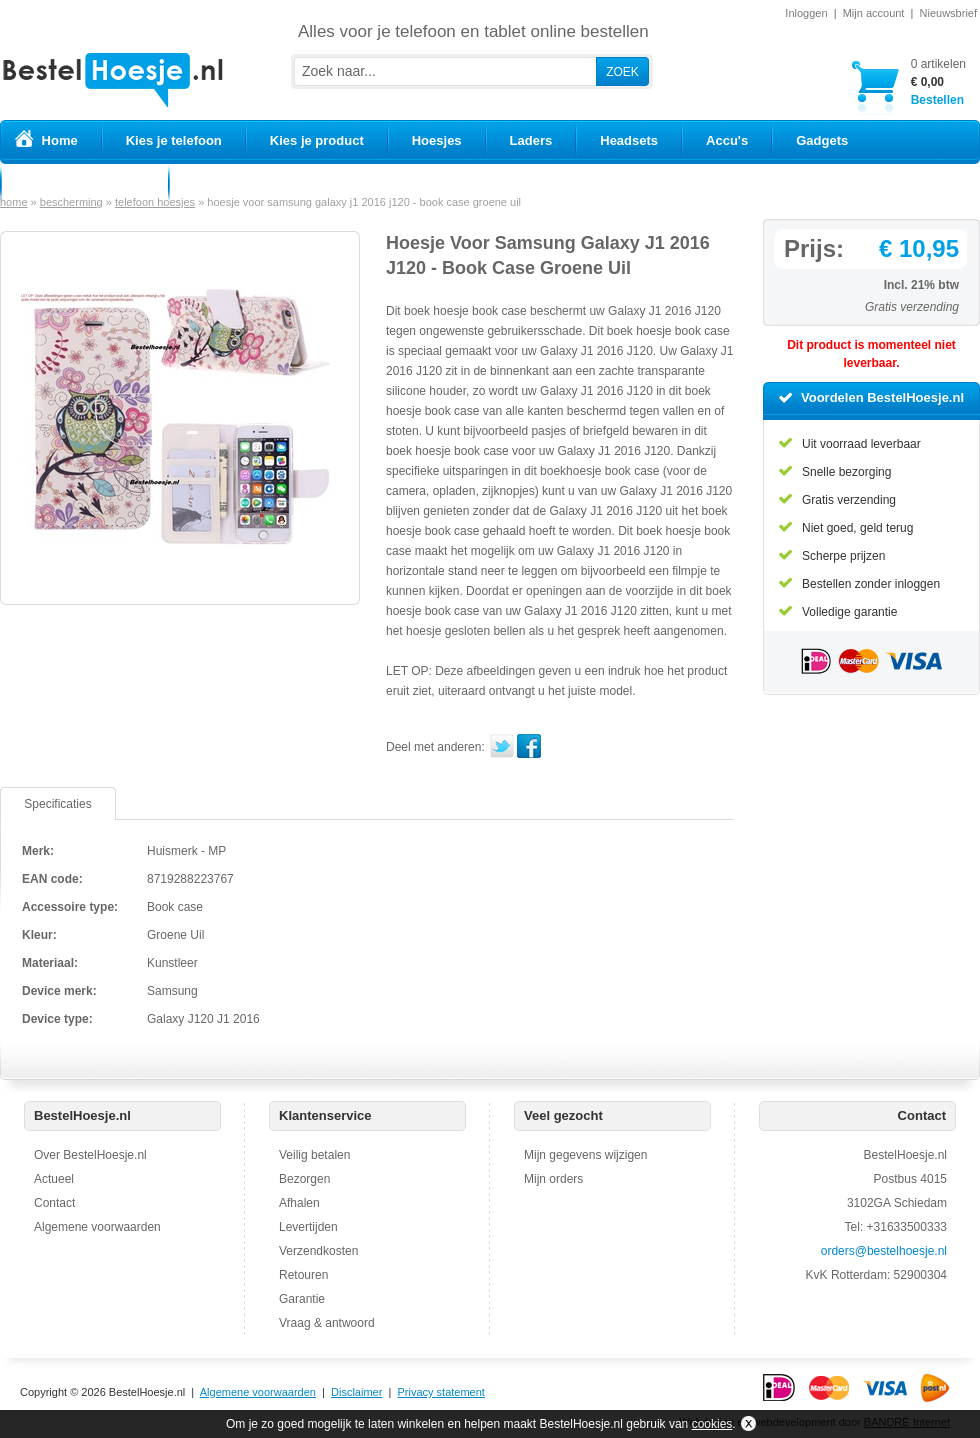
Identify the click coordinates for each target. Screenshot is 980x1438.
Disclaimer (356, 1392)
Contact (54, 1203)
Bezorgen (304, 1179)
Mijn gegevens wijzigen (585, 1155)
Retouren (303, 1275)
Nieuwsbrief (948, 13)
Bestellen (938, 81)
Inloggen (806, 13)
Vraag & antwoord (327, 1323)
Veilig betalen (314, 1155)
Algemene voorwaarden (97, 1227)
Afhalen (299, 1203)
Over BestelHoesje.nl (90, 1155)
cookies (712, 1424)
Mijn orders (553, 1179)
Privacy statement (440, 1392)
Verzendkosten (318, 1251)
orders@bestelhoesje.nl (884, 1251)
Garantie (302, 1299)
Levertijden (308, 1227)
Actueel (54, 1179)
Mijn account (874, 13)
